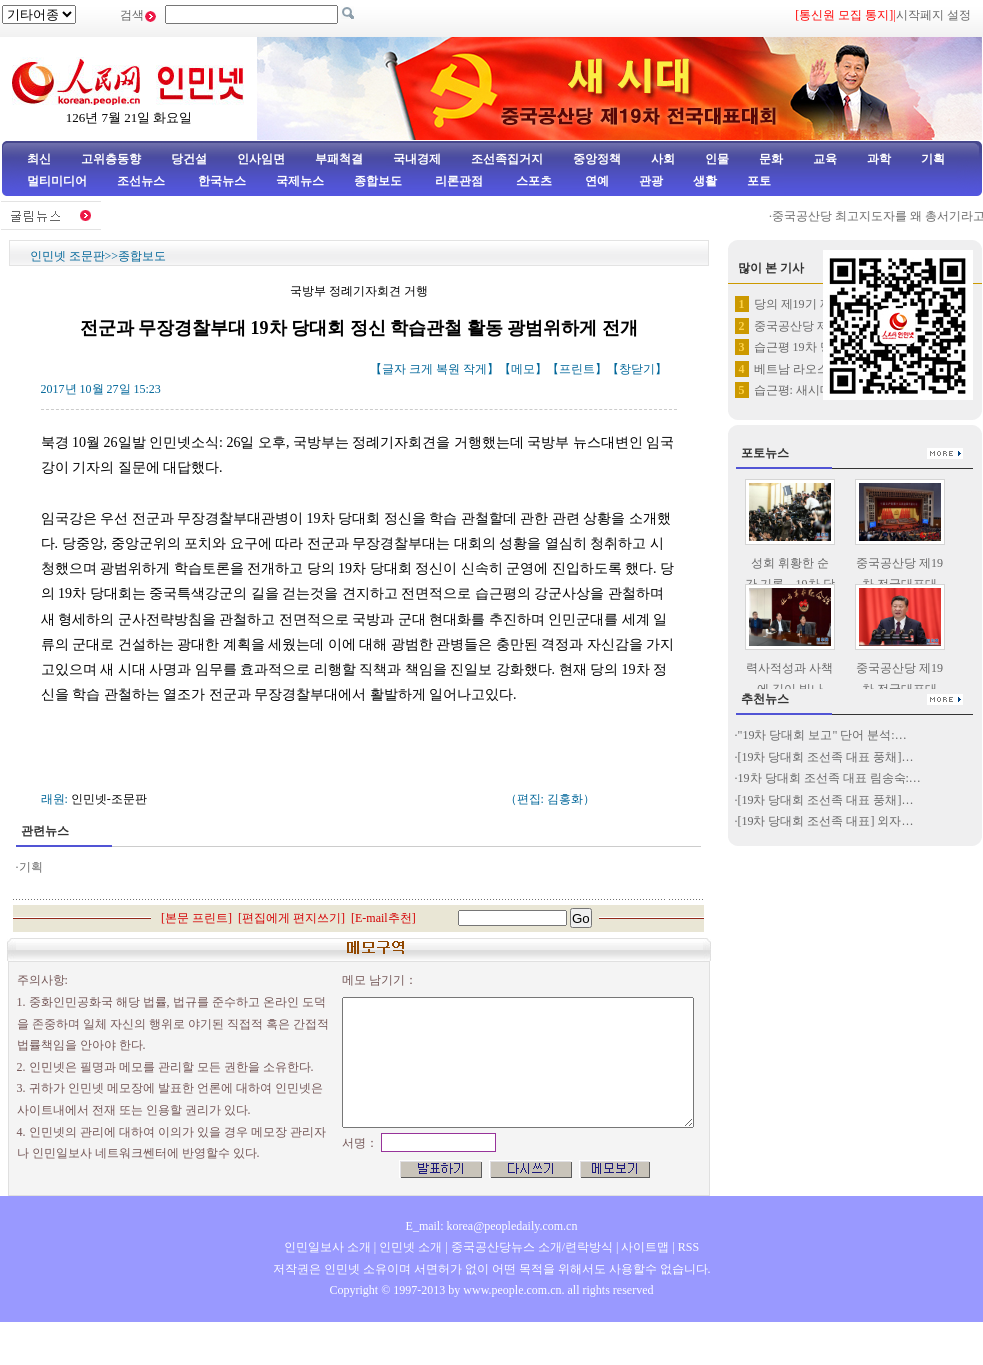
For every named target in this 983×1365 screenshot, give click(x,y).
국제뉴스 (300, 181)
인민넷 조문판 (67, 256)
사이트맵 (645, 1247)
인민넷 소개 (409, 1247)
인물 (717, 159)
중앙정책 (597, 159)
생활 (705, 181)
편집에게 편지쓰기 (291, 918)
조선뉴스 (142, 181)
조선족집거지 (507, 159)
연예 (595, 181)
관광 (651, 181)
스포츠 (532, 181)
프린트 (577, 369)
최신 (39, 159)
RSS (688, 1247)
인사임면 (261, 159)
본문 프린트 (196, 918)
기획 (933, 159)
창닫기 (637, 369)
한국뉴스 (222, 181)
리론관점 (459, 181)
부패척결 (339, 159)
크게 (421, 369)
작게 (475, 369)
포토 (759, 181)
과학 (879, 159)
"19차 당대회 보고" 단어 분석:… (822, 735)
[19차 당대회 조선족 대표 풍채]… (826, 757)
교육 (825, 159)
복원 (448, 369)
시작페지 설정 (933, 15)
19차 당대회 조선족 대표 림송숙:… (829, 778)
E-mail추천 (383, 918)
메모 (523, 369)
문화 (771, 159)
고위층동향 (111, 159)
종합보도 (378, 181)
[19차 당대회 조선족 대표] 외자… (826, 821)
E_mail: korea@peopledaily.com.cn (492, 1226)
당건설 (189, 159)
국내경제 (417, 159)
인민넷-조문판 (109, 799)
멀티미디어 (57, 181)
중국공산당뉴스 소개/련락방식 (532, 1247)
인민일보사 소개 (327, 1247)
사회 (663, 159)
